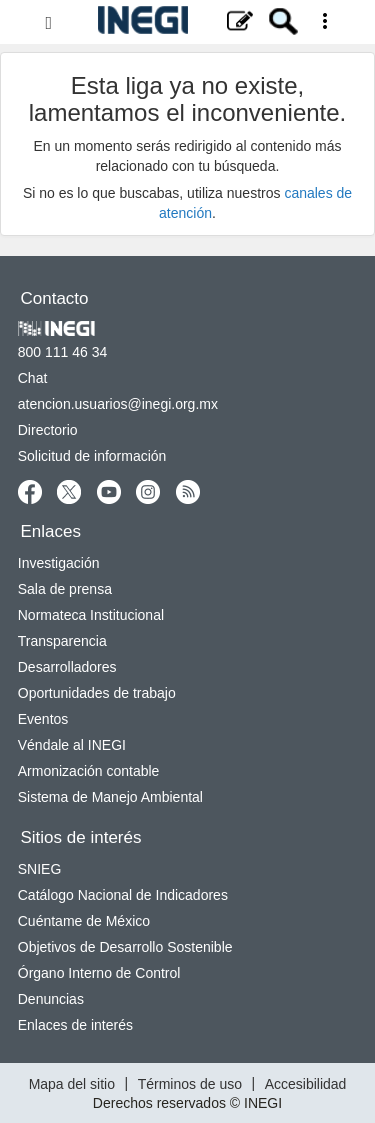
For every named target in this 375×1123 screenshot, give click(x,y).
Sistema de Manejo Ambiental (110, 797)
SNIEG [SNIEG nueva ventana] (40, 869)
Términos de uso (190, 1083)
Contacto (55, 298)
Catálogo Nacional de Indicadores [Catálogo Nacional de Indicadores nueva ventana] (123, 895)
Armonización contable (89, 771)
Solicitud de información (92, 456)
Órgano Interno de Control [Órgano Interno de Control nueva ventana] (99, 973)
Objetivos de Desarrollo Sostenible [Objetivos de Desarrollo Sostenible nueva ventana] (125, 947)
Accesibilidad (306, 1083)
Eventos (43, 719)
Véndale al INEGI (72, 745)
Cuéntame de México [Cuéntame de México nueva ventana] (84, 921)
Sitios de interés (81, 837)
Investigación (59, 563)
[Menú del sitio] (187, 22)
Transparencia (62, 641)
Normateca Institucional (91, 615)
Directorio (48, 430)
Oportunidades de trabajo (97, 693)
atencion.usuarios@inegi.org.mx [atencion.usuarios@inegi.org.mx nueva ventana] (118, 404)
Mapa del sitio (72, 1083)
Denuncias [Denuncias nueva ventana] (51, 999)
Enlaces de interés (75, 1025)
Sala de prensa (65, 589)
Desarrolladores (67, 667)
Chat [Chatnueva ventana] (33, 378)
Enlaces (51, 531)
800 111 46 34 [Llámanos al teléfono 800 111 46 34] (63, 352)
